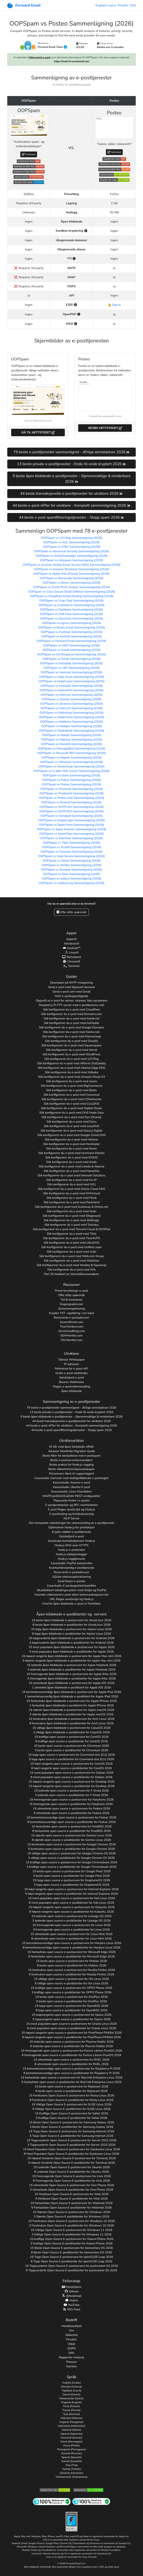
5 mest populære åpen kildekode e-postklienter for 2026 (71, 1652)
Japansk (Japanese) (72, 2434)
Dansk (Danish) (71, 2394)
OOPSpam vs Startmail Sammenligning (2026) (71, 838)
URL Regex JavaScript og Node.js (72, 1599)
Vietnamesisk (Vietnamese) (72, 2477)
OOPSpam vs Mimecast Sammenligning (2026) (71, 762)
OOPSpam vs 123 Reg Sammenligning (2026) (71, 538)
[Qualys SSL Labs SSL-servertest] (28, 182)
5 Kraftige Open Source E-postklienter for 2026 (71, 2118)
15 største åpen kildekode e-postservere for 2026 (71, 1710)
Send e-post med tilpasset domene (71, 987)
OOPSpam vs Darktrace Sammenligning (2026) (71, 610)
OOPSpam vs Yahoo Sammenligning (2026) (71, 861)
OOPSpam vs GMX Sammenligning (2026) (71, 645)
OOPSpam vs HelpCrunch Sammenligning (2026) (72, 681)
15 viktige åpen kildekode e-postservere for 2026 (71, 1728)
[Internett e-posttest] (91, 2501)
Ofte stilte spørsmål (71, 912)
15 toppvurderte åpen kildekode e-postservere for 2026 (71, 1638)
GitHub (71, 2291)
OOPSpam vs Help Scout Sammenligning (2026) (71, 677)
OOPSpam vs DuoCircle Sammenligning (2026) (71, 618)
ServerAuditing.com (71, 1331)
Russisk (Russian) (71, 2453)
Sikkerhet (71, 2335)
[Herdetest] (29, 161)
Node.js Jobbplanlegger (71, 1554)
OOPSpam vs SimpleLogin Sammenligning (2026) (71, 820)
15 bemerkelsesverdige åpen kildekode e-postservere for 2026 (71, 1692)
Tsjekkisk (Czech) (71, 2390)
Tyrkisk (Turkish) (71, 2469)
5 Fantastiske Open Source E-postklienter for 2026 (71, 2208)
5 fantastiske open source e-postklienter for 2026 (71, 1956)
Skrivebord (71, 957)
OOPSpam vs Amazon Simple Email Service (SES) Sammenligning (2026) (71, 565)
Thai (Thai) (71, 2465)
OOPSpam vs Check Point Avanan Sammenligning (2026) (71, 587)
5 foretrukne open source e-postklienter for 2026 (71, 1849)
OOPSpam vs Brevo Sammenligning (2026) (71, 583)
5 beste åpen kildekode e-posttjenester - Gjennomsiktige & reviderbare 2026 (72, 478)
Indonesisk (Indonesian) (71, 2426)
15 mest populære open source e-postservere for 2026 (71, 1773)
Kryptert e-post (106, 5)
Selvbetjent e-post (71, 1378)
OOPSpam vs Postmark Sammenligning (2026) (71, 789)
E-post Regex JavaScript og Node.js (71, 1509)
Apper (71, 933)
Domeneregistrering (71, 1309)
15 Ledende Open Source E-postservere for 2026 (71, 2167)
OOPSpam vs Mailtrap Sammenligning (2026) (71, 740)
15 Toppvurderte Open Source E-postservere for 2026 (71, 2140)
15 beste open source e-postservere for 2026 (71, 1746)
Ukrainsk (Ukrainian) (71, 2473)
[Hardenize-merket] (71, 2521)
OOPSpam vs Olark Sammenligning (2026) (71, 775)
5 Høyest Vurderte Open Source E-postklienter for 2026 (71, 2163)
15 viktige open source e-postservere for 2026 (71, 1853)
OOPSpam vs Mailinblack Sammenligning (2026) (71, 731)
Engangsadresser (71, 1304)
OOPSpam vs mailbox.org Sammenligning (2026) (71, 883)
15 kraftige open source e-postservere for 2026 (71, 1737)
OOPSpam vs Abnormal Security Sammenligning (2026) (71, 551)
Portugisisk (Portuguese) (71, 2449)
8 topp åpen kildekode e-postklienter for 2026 (71, 1634)
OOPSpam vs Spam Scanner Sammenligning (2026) (71, 829)
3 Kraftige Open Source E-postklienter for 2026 (71, 2243)
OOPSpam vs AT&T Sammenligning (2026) (71, 547)
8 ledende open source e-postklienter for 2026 (71, 2046)
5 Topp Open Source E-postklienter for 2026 (71, 2136)
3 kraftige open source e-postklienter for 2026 (71, 1867)
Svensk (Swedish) (71, 2461)
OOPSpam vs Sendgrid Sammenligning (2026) (71, 816)
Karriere (71, 2366)
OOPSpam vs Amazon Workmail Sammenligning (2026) (71, 569)
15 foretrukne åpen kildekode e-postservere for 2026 (71, 1719)
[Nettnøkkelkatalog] (75, 324)
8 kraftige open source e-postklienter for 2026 (71, 1741)
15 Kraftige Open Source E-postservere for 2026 (71, 2113)
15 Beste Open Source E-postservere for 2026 (71, 2122)
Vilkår (71, 2344)
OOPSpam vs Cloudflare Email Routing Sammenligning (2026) (71, 596)
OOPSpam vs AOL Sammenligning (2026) (71, 542)
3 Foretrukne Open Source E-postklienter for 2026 (71, 2225)
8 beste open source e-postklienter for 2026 (71, 1965)
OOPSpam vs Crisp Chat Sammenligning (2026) (71, 601)
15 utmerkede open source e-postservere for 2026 (71, 1809)
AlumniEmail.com (71, 1322)
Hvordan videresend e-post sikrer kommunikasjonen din (71, 1595)
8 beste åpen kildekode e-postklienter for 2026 (71, 1625)
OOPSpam (29, 110)
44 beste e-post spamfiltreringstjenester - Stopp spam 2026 (71, 517)
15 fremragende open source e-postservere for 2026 (71, 1800)
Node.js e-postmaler (71, 1550)
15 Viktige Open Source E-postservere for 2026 (72, 2104)
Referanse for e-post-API (71, 1369)
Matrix (71, 2300)
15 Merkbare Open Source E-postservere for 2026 (71, 2194)
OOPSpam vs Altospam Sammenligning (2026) (71, 560)
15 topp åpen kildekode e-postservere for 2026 (71, 1629)
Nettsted (28, 154)
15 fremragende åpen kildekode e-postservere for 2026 (71, 1674)
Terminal (71, 966)
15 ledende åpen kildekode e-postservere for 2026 (71, 1665)
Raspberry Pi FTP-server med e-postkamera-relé (71, 1005)
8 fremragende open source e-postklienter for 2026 (71, 1804)
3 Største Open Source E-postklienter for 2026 (71, 2217)
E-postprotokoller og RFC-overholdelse (71, 1505)
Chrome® (71, 961)
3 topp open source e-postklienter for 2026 (71, 1885)
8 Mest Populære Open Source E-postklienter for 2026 (71, 2154)
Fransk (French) (71, 2410)
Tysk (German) (71, 2414)
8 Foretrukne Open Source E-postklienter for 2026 (71, 2100)
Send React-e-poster (71, 1581)
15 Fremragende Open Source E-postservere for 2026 (71, 2176)
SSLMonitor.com (71, 1340)
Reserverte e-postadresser (71, 1318)
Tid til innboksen (71, 1300)
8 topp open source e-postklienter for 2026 (71, 2010)
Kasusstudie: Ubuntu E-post (71, 1487)
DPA (72, 2353)
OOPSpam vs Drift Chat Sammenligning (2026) (71, 614)
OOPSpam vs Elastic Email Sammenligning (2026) (71, 627)
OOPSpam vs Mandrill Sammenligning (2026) (71, 744)
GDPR (71, 2348)
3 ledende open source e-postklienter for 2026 (71, 1795)
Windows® (71, 944)
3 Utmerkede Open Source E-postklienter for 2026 (71, 2190)
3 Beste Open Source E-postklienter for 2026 (71, 2127)
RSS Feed (71, 2309)
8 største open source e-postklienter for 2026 (71, 1840)
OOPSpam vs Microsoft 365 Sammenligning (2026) (71, 753)
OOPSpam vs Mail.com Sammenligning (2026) (71, 708)
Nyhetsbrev (72, 2287)
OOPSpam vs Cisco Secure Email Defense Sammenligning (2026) (71, 592)
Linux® (71, 953)
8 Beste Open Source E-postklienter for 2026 (71, 2252)
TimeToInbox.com (71, 1327)
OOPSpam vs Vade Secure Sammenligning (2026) (71, 856)
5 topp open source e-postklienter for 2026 (71, 1759)
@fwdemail (71, 2296)
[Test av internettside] (52, 2501)
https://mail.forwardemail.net (71, 61)
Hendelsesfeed (71, 2326)
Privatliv (122, 5)
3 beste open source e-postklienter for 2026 (71, 1876)
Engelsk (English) (71, 2402)
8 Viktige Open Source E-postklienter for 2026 (71, 2109)
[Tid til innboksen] (74, 258)
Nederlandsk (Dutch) (71, 2398)
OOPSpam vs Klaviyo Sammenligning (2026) (71, 699)
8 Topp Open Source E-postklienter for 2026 (71, 2261)
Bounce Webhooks (71, 1382)
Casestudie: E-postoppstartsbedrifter (71, 1586)
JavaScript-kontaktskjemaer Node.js (71, 1541)
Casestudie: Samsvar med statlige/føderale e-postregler (71, 1478)
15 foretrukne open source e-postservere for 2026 (71, 1844)
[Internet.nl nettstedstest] (29, 166)
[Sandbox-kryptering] (86, 230)
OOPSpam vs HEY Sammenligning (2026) (71, 668)
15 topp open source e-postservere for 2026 (71, 1755)
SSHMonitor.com (71, 1335)
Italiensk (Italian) (71, 2430)
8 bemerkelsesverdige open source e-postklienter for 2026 (72, 1822)
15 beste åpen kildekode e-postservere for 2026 (71, 1620)
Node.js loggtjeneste (71, 1559)
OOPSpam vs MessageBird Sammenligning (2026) (71, 749)
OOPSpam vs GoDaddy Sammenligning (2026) (71, 663)
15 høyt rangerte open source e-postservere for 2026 (71, 1764)
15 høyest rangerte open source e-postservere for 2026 (71, 1782)
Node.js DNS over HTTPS (71, 1545)
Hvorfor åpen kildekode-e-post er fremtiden (71, 1604)
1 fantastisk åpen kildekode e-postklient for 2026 (71, 1705)
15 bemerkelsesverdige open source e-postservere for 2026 (71, 1817)
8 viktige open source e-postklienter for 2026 (71, 1983)
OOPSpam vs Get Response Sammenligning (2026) (71, 654)
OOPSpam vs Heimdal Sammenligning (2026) (71, 672)
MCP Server (71, 1518)
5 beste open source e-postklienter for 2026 (71, 1750)
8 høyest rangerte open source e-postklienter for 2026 (71, 1912)
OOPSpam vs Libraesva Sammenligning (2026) (71, 704)
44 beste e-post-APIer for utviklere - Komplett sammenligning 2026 (71, 505)
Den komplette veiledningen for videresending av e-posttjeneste (71, 1523)
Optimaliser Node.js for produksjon (71, 1527)
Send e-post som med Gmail (71, 992)
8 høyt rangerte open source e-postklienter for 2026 (71, 1768)
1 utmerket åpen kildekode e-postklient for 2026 (71, 1687)
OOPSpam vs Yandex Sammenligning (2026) (71, 865)
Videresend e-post (39, 57)
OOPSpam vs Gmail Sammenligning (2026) (71, 659)
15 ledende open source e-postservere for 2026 (71, 1791)
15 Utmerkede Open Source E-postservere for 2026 (71, 2185)
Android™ (72, 948)
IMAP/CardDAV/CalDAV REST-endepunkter (71, 1496)
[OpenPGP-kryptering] (78, 314)
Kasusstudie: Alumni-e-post (71, 1483)
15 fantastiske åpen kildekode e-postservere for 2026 (71, 1701)
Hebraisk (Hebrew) (71, 2418)
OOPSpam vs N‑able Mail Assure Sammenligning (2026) (71, 771)
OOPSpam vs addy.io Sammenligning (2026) (71, 879)
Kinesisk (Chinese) (71, 2386)
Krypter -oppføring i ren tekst (71, 1313)
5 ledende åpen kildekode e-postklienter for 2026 (71, 1670)
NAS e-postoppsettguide (71, 996)
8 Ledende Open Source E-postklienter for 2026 (71, 2172)
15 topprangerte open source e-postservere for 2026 (71, 2015)
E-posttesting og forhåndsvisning (71, 1514)
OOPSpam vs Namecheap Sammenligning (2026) (72, 766)
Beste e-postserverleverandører (71, 1460)
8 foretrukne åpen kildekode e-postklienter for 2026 (71, 1723)
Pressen (71, 2362)
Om (71, 2330)
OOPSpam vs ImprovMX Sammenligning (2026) (71, 690)
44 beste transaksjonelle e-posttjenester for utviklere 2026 (71, 493)
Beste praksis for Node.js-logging (71, 1465)
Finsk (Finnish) (71, 2406)
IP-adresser (71, 1364)
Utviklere (71, 1353)
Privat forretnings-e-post (71, 1291)
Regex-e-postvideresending (71, 1386)
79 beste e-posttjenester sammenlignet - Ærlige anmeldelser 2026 (71, 452)
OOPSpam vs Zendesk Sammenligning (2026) (71, 870)
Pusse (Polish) (71, 2445)
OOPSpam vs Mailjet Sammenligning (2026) (71, 735)
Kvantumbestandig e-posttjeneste (71, 1568)
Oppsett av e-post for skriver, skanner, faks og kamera (71, 1001)
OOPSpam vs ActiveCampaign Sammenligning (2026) (72, 556)
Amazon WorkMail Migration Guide (71, 1451)
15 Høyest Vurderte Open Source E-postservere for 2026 (71, 2158)
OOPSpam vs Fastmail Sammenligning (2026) (71, 632)
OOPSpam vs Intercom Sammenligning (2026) (71, 695)
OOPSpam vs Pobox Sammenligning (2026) (71, 780)
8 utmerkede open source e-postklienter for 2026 (71, 1813)
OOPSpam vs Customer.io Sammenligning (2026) (72, 605)
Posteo (114, 112)
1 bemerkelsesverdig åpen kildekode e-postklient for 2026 (71, 1696)
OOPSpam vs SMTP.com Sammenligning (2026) (71, 807)
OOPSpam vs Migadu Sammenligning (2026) (72, 757)
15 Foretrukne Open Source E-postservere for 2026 (71, 2095)
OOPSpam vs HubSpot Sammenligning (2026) (71, 686)
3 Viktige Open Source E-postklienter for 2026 (72, 2234)
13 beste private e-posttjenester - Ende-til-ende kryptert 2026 (71, 463)
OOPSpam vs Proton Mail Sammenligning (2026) (71, 798)
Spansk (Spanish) (71, 2457)
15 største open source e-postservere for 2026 (71, 1835)
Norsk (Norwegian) (72, 2441)
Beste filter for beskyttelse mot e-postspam (72, 1456)
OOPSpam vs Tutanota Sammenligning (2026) (72, 852)
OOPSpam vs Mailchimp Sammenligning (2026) (72, 713)
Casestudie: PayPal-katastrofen (71, 1563)
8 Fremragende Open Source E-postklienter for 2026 (71, 2181)
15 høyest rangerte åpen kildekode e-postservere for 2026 (71, 1656)
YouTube (71, 2305)
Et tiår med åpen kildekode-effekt (71, 1447)
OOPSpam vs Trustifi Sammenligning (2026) (71, 847)
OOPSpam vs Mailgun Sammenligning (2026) (71, 726)
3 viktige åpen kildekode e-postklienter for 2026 (71, 1732)
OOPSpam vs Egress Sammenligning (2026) (71, 623)
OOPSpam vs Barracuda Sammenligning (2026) (72, 578)
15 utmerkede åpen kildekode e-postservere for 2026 (71, 1683)
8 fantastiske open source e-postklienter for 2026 (71, 1831)
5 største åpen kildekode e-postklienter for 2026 (71, 1714)
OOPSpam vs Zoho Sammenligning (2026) (71, 874)
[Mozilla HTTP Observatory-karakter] (29, 177)
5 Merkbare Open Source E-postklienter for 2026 (71, 2199)
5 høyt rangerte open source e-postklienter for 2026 (71, 1894)
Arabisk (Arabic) (71, 2383)
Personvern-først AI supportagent (71, 1474)
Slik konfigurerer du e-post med (71, 1009)
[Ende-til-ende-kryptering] (75, 304)
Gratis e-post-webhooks (71, 1373)
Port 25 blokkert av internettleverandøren (71, 1274)
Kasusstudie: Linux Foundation (71, 1491)
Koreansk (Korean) (71, 2437)
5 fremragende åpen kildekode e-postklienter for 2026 (71, 1678)
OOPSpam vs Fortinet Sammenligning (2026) (71, 636)
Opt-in (116, 305)
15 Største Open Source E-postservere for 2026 (71, 2212)
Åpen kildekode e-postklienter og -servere (71, 1614)
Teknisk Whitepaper (71, 1360)
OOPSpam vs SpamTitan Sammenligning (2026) (71, 834)
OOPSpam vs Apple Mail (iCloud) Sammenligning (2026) (71, 574)
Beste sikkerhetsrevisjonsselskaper (71, 1469)
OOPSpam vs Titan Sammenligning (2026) (71, 843)
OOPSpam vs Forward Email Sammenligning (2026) (71, 641)
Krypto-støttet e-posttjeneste (71, 1532)
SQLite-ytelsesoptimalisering (71, 1577)
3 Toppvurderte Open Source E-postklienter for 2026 (71, 2145)
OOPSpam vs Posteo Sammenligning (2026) (71, 784)
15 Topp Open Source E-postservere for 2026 (71, 2131)
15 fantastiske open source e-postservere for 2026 (71, 1826)
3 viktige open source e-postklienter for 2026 (71, 1858)
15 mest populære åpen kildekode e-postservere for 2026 (71, 1647)
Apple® (71, 939)
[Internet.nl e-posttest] (29, 171)
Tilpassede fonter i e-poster (71, 1500)
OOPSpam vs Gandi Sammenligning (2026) (71, 650)
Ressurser (71, 1284)
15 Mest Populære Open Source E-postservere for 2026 (71, 2149)
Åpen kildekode (71, 1391)
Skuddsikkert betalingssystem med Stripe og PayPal (71, 1590)
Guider (71, 976)
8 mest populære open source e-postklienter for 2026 (71, 1777)
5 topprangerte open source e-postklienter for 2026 (72, 2019)
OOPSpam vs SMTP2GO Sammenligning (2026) (71, 811)
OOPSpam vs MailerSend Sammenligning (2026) (71, 717)
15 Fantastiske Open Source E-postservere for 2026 (71, 2203)
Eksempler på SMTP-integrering (71, 983)
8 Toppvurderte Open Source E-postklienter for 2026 (71, 2270)
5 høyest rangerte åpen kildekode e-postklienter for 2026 (71, 1661)
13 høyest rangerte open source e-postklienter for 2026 (71, 1786)
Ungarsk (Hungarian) (71, 2422)
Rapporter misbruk (71, 2357)
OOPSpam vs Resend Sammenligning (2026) (72, 802)
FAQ (133, 5)
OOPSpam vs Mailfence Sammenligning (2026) (71, 722)
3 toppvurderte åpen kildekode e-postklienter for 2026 (71, 1643)
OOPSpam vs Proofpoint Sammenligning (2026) (71, 793)
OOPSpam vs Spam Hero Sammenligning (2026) (71, 825)
